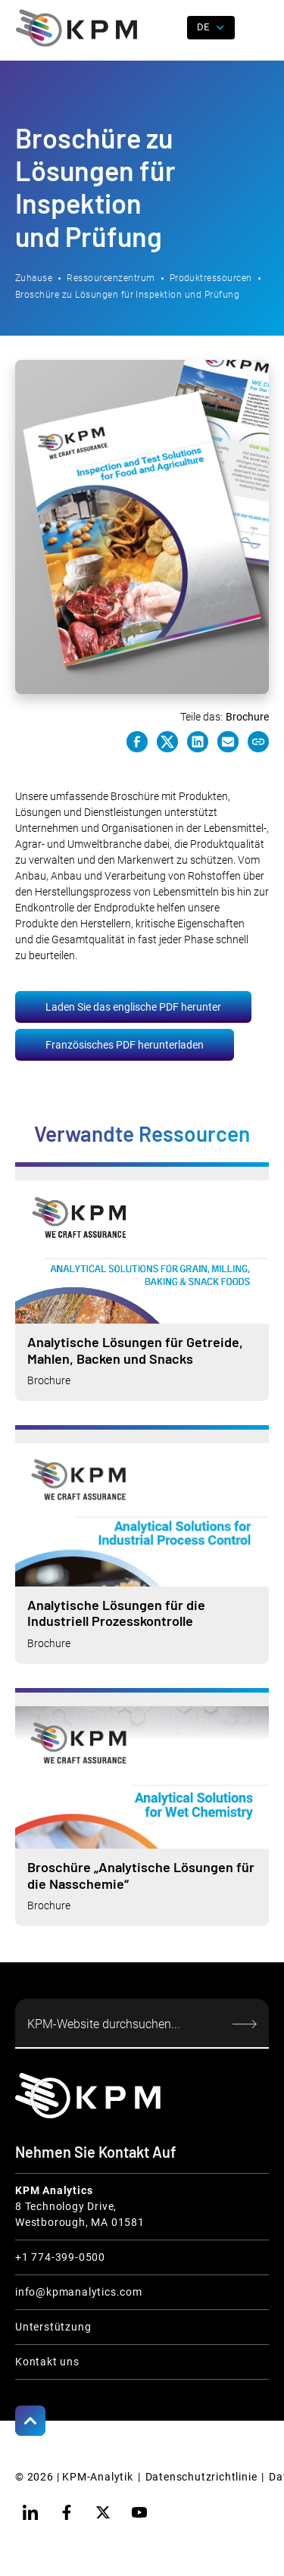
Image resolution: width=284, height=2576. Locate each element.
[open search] (169, 28)
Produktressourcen (211, 278)
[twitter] (103, 2512)
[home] (76, 28)
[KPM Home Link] (88, 2095)
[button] (257, 28)
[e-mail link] (228, 741)
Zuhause (33, 278)
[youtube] (139, 2512)
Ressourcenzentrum (110, 278)
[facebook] (66, 2512)
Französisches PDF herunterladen (124, 1045)
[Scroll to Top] (30, 2421)
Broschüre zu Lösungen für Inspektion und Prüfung (127, 294)
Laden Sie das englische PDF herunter (133, 1007)
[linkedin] (30, 2512)
